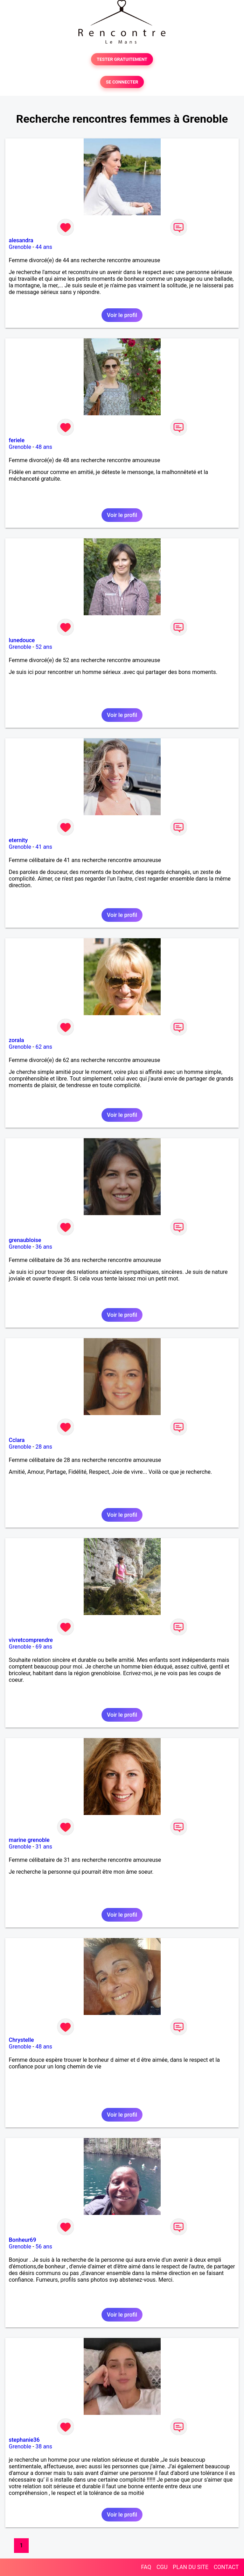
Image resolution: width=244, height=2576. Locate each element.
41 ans (43, 847)
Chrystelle (21, 2040)
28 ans (43, 1446)
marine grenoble (29, 1840)
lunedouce (22, 640)
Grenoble (20, 247)
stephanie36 (24, 2440)
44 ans (43, 247)
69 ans (43, 1646)
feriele (17, 440)
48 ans (43, 447)
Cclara (17, 1440)
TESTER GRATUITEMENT (122, 59)
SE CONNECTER (122, 82)
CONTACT (226, 2567)
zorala (16, 1040)
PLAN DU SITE (191, 2567)
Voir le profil (122, 315)
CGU (162, 2567)
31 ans (43, 1846)
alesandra (21, 240)
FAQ (146, 2567)
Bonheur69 (22, 2240)
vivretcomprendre (31, 1640)
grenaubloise (25, 1240)
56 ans (43, 2246)
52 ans (43, 647)
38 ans (43, 2446)
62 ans (43, 1046)
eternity (18, 840)
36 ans (43, 1246)
